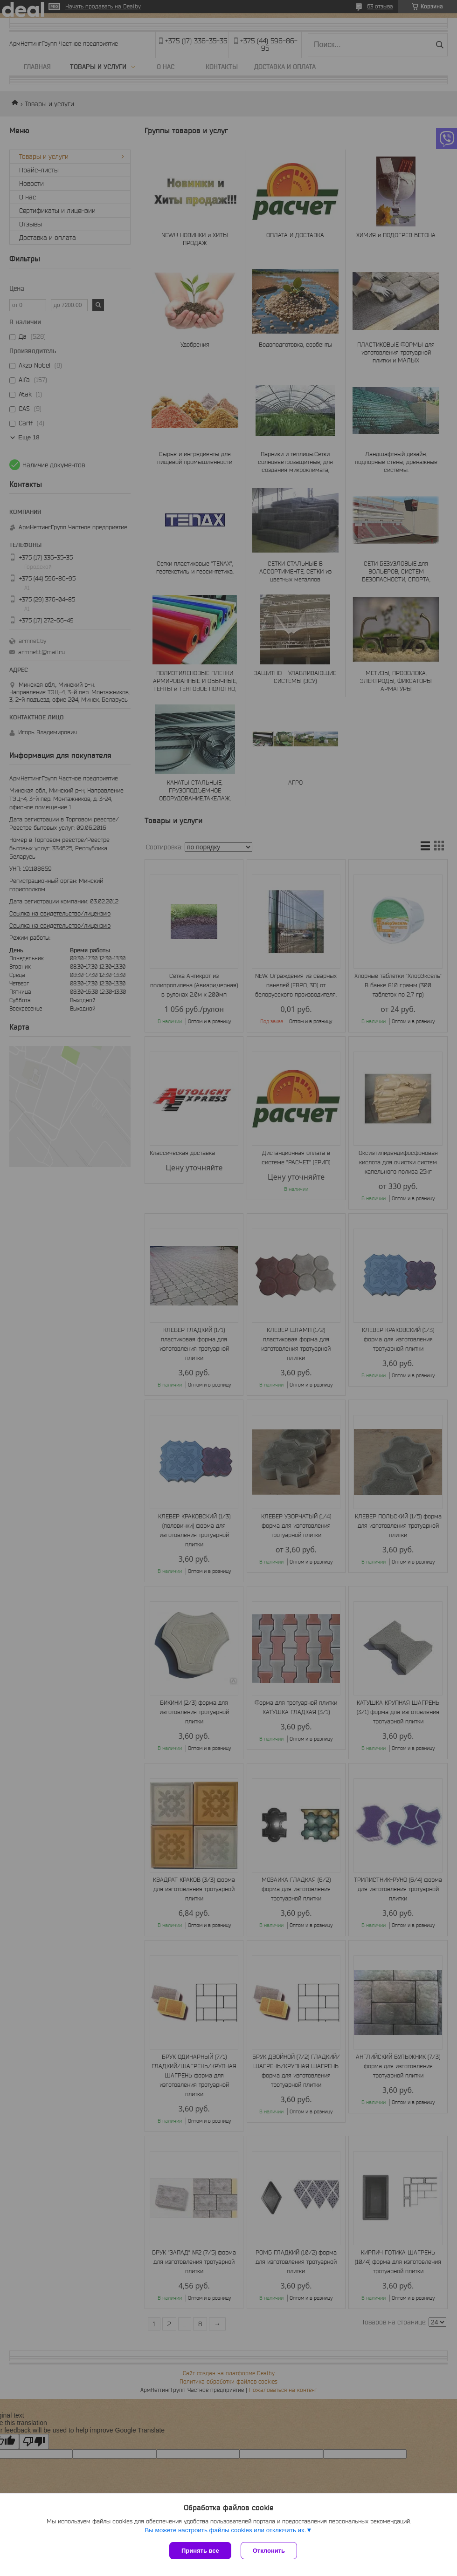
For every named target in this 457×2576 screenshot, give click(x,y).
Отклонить (269, 2550)
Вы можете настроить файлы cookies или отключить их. (225, 2530)
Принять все (200, 2550)
